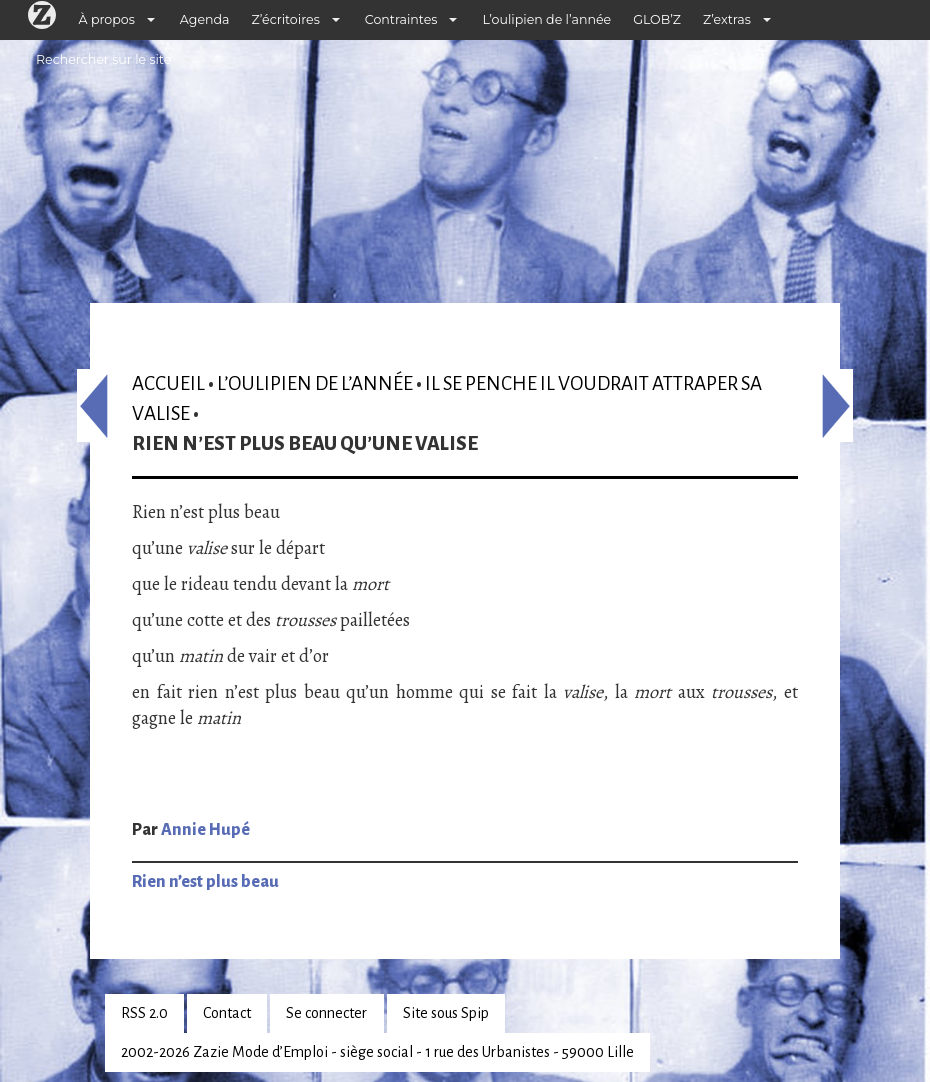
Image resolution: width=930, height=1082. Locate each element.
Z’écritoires (286, 19)
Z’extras (727, 19)
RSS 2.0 (144, 1013)
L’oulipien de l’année (546, 19)
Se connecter (326, 1013)
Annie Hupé (205, 830)
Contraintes (401, 19)
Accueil (168, 383)
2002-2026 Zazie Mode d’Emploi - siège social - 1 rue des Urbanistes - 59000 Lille (377, 1052)
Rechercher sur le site (103, 59)
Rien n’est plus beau (205, 882)
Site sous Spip (446, 1013)
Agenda (205, 19)
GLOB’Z (657, 19)
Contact (227, 1013)
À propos (107, 19)
